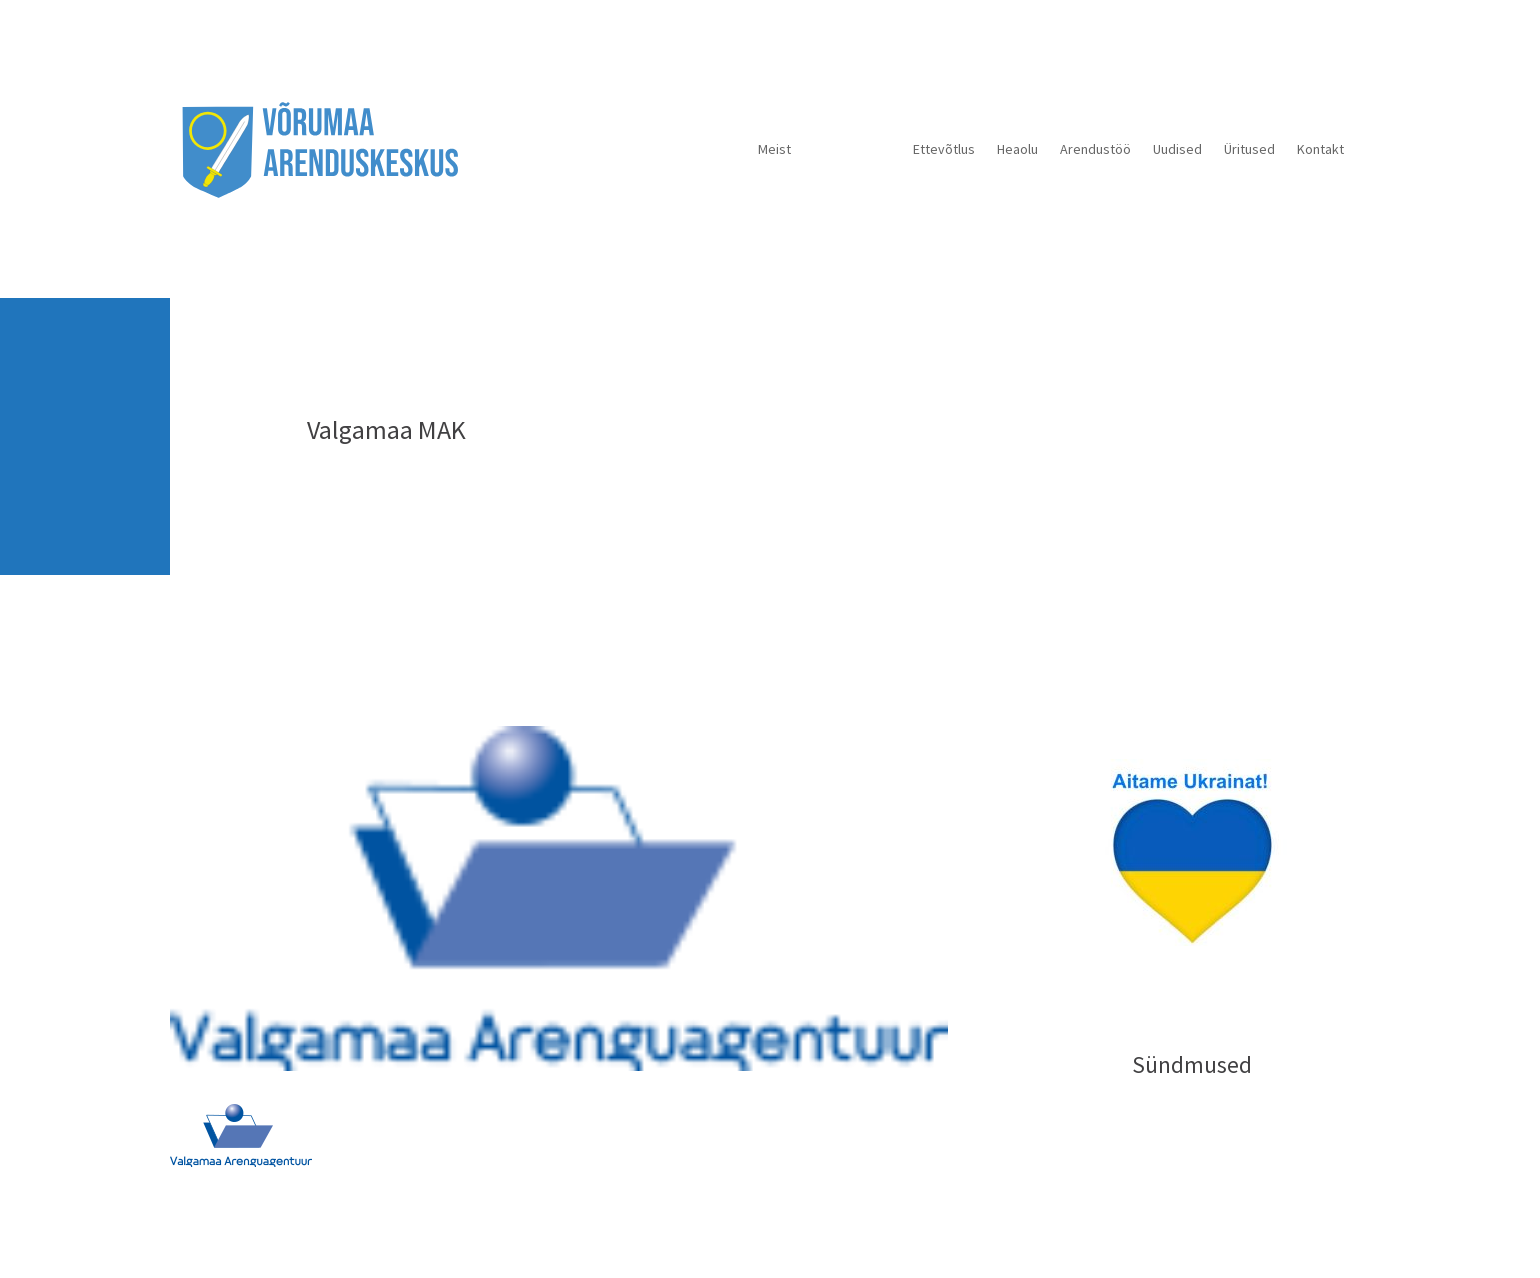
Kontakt (1320, 149)
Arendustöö (1095, 149)
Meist (774, 149)
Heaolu (1017, 149)
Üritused (1249, 149)
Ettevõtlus (944, 149)
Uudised (1177, 149)
